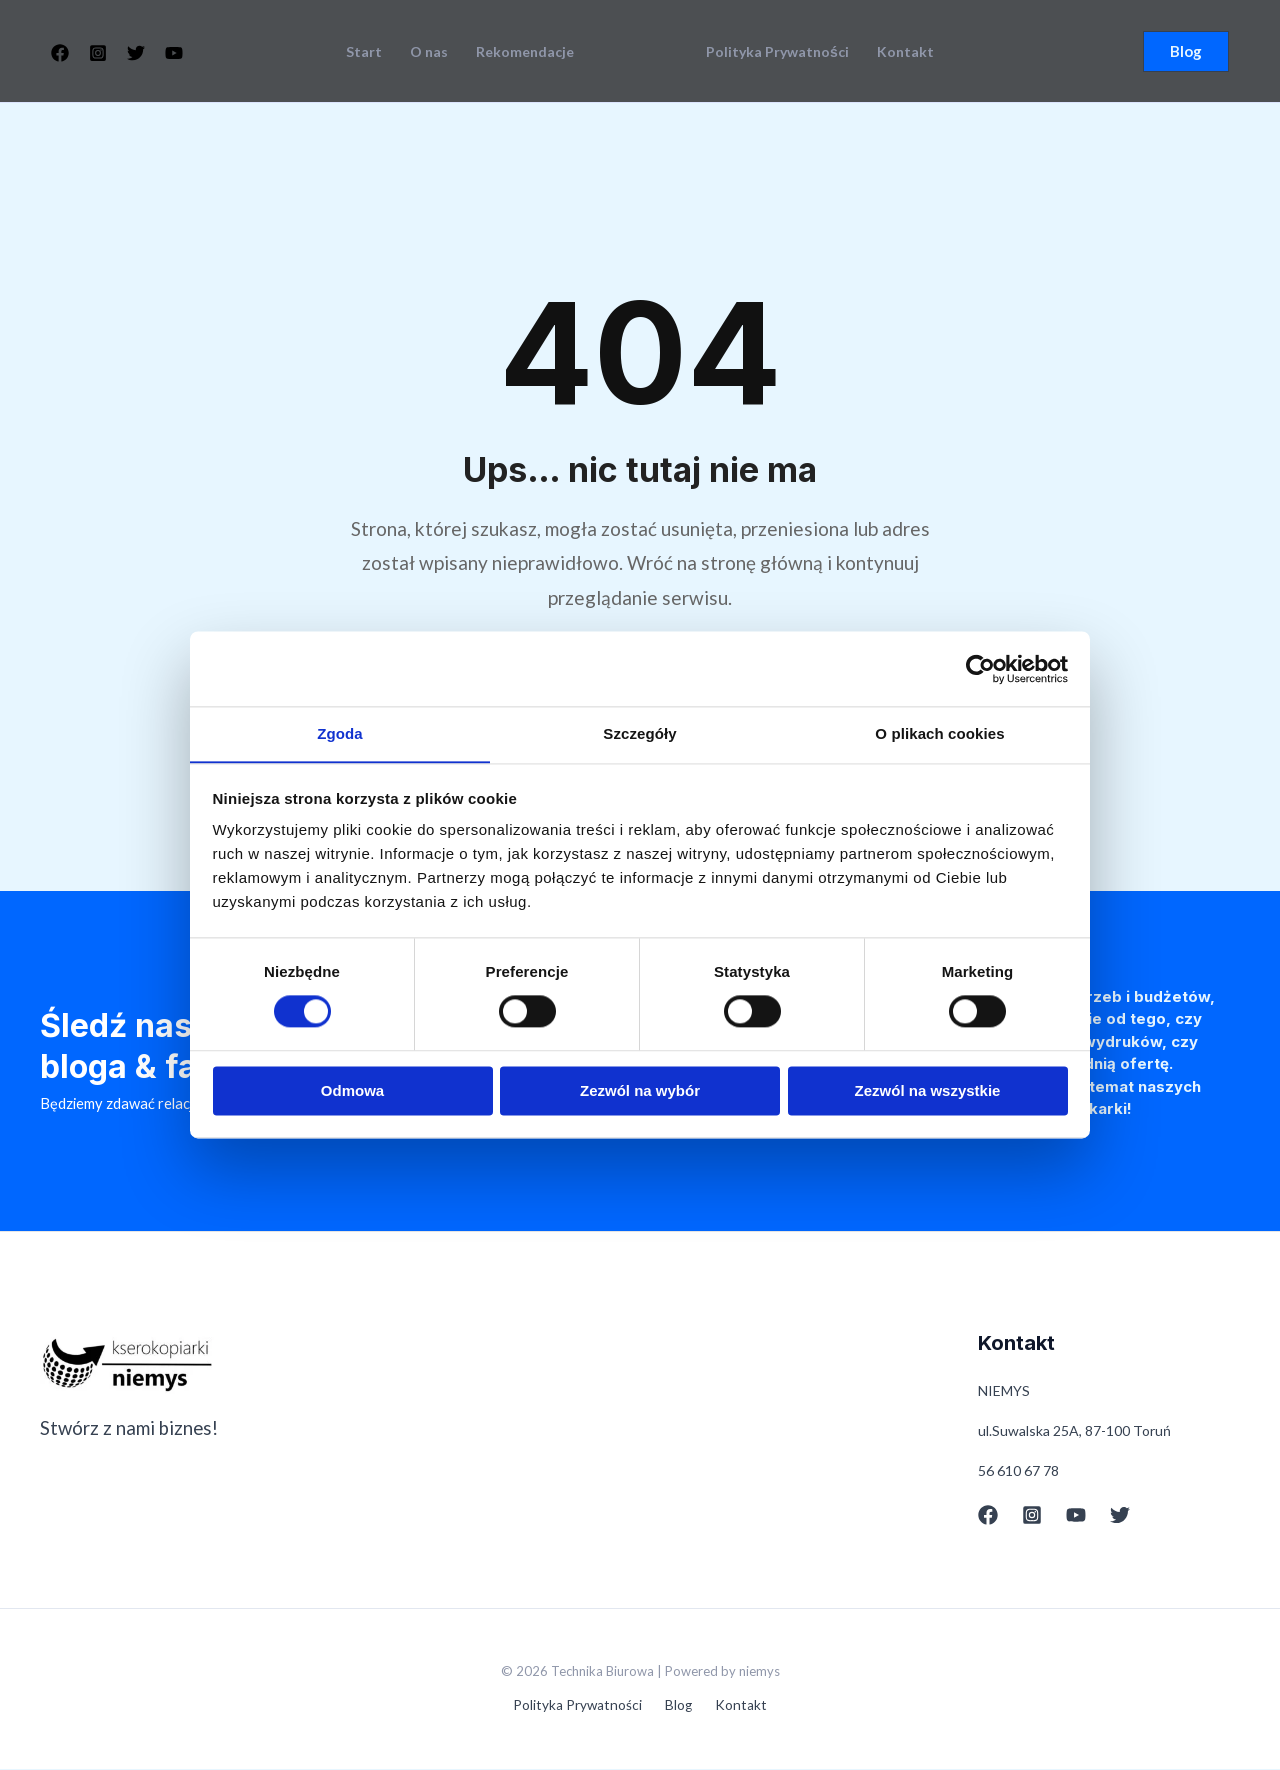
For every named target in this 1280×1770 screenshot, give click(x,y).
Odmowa (352, 1091)
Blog (679, 1706)
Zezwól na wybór (640, 1091)
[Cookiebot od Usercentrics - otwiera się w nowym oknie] (980, 668)
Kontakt (905, 52)
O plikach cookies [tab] (939, 733)
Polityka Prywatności (777, 52)
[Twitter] (136, 53)
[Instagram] (98, 53)
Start (364, 52)
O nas (429, 52)
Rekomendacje (525, 52)
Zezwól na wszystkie (928, 1091)
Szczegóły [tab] (639, 733)
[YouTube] (174, 53)
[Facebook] (60, 53)
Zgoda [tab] (340, 733)
